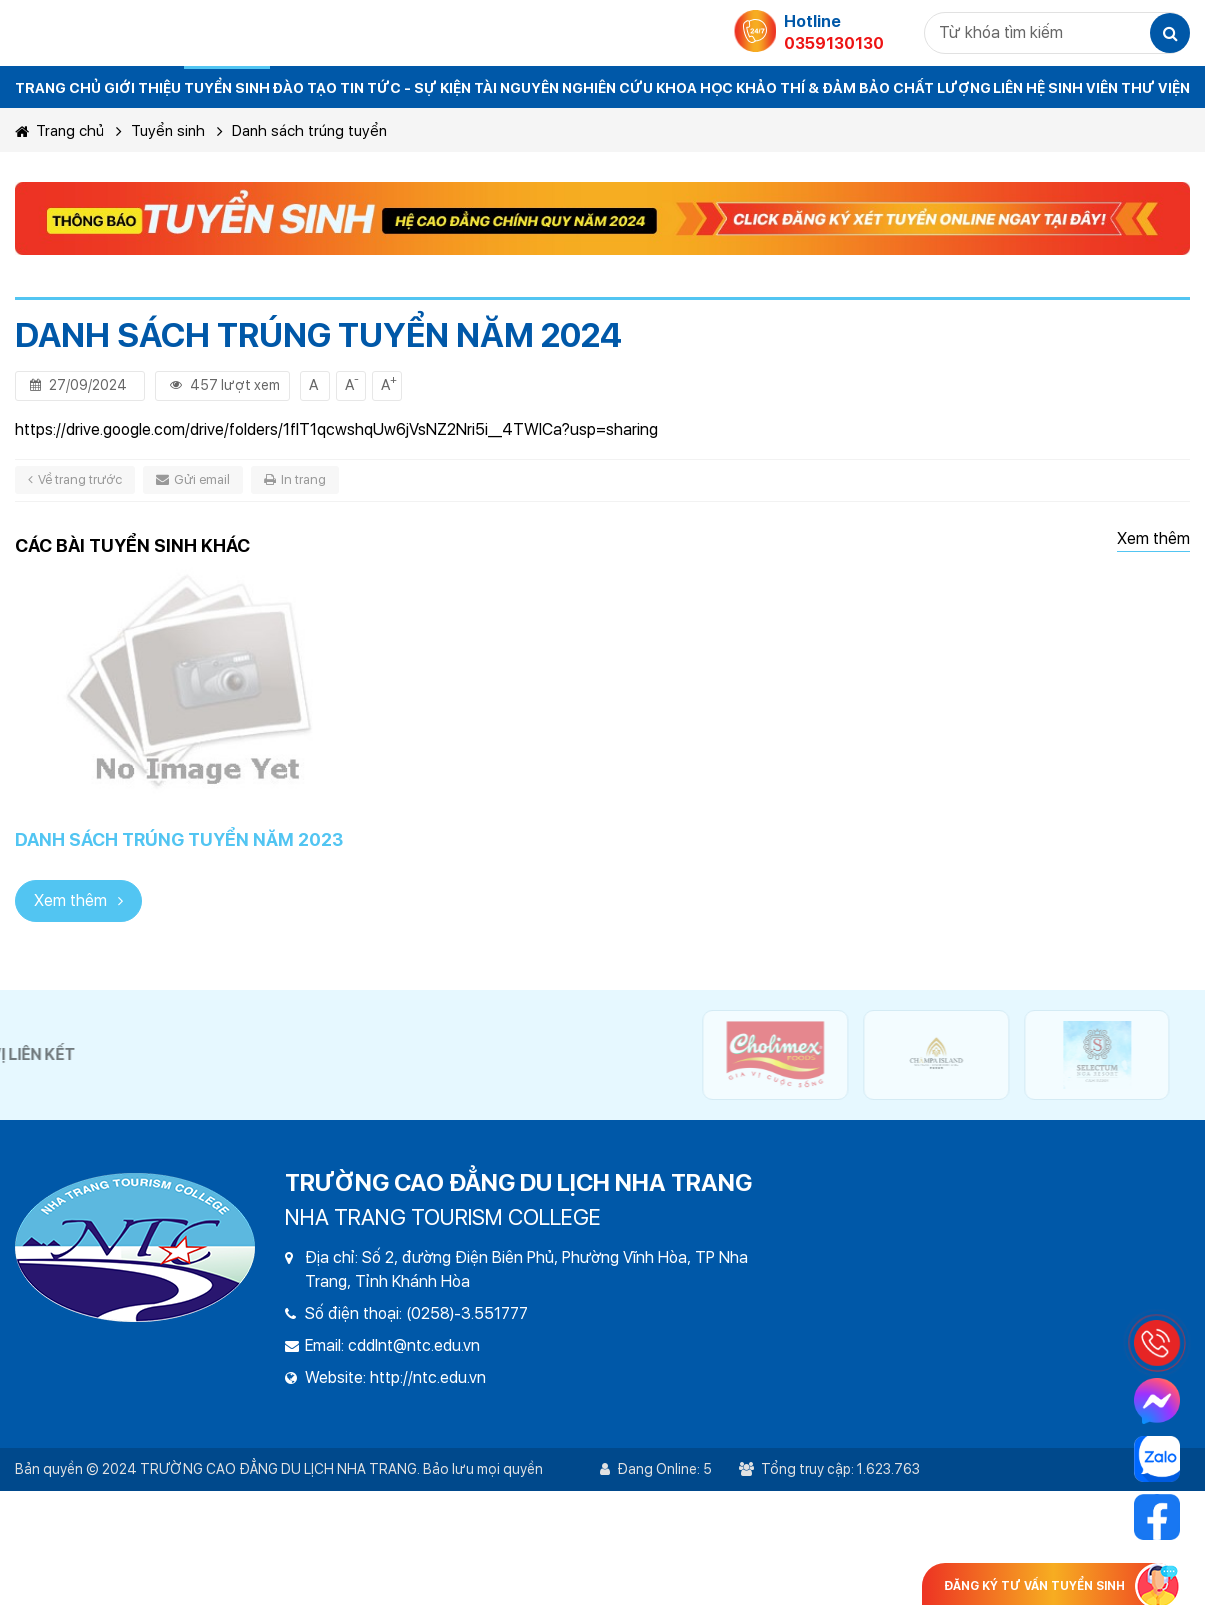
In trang (295, 479)
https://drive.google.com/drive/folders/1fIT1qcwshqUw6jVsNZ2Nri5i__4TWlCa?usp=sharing (336, 429)
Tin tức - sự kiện (405, 88)
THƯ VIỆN (1155, 88)
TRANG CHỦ (58, 88)
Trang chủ (59, 131)
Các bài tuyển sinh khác (132, 545)
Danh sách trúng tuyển (309, 131)
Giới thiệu (142, 88)
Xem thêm (1153, 538)
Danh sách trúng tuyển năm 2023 (179, 839)
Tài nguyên (516, 88)
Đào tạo (304, 88)
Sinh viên (1083, 88)
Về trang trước (75, 479)
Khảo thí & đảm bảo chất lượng (863, 88)
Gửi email (193, 479)
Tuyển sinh (227, 88)
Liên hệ (1019, 88)
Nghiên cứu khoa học (647, 88)
